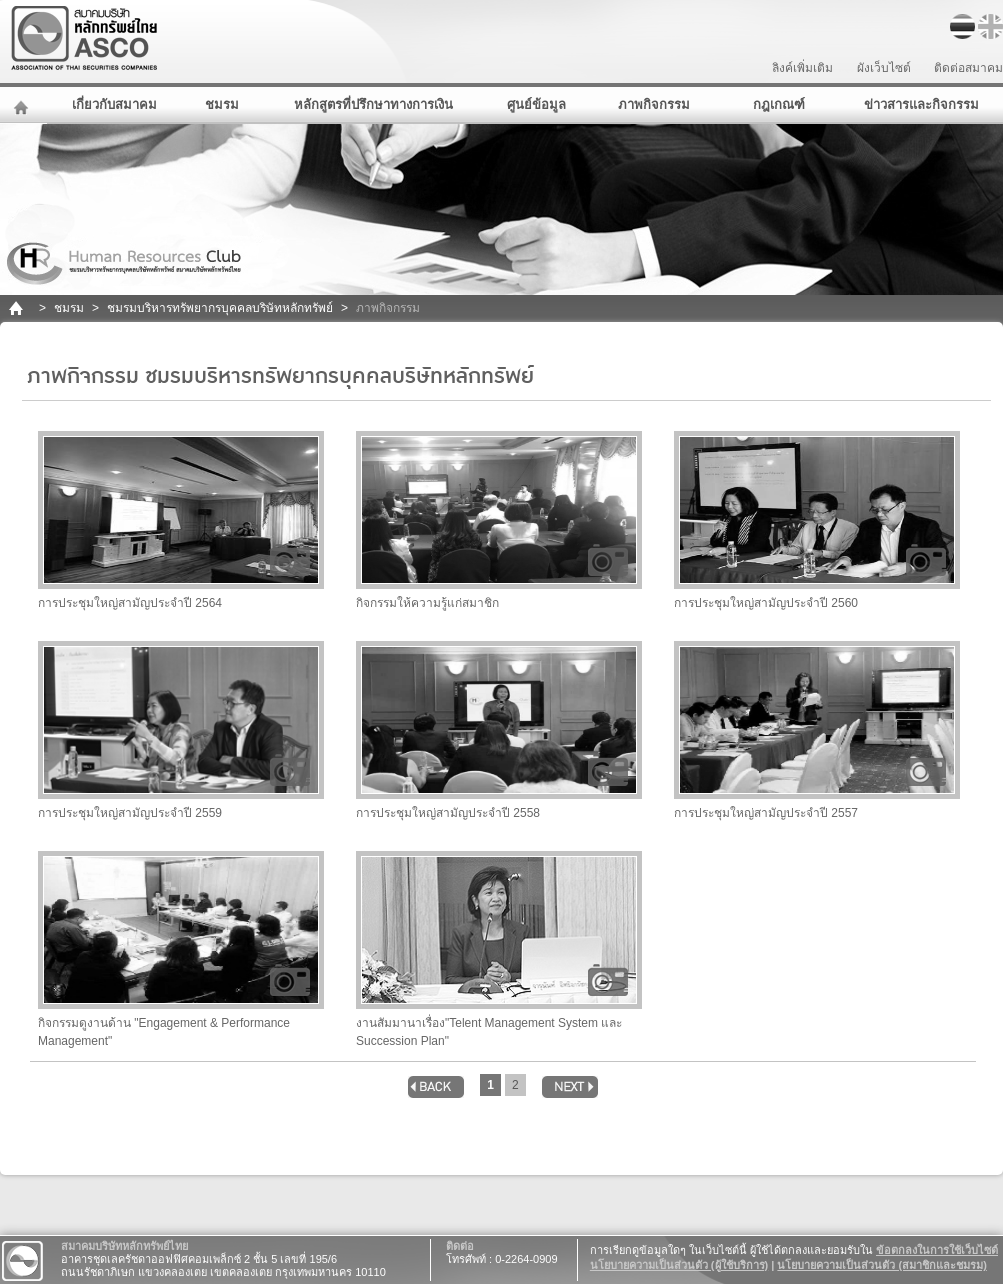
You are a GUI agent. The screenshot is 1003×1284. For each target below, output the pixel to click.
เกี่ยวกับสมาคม (114, 104)
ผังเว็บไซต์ (884, 68)
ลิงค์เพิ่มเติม (802, 68)
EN (990, 26)
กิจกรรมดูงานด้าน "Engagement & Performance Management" (181, 949)
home (17, 308)
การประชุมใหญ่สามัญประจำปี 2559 (181, 730)
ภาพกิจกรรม (654, 104)
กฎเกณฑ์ (779, 104)
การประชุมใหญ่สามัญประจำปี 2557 (817, 730)
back (436, 1087)
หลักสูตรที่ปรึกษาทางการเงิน (373, 104)
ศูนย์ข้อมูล (536, 104)
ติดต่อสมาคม (968, 68)
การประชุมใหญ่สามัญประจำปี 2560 (817, 520)
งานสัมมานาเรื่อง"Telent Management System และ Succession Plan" (499, 949)
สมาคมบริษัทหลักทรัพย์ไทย (136, 38)
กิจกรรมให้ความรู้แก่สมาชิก (499, 520)
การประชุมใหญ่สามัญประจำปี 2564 (181, 520)
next (570, 1087)
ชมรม (222, 104)
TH (962, 26)
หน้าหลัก (23, 105)
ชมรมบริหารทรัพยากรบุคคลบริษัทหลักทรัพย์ (220, 308)
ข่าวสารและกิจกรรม (921, 104)
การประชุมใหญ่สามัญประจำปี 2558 (499, 730)
